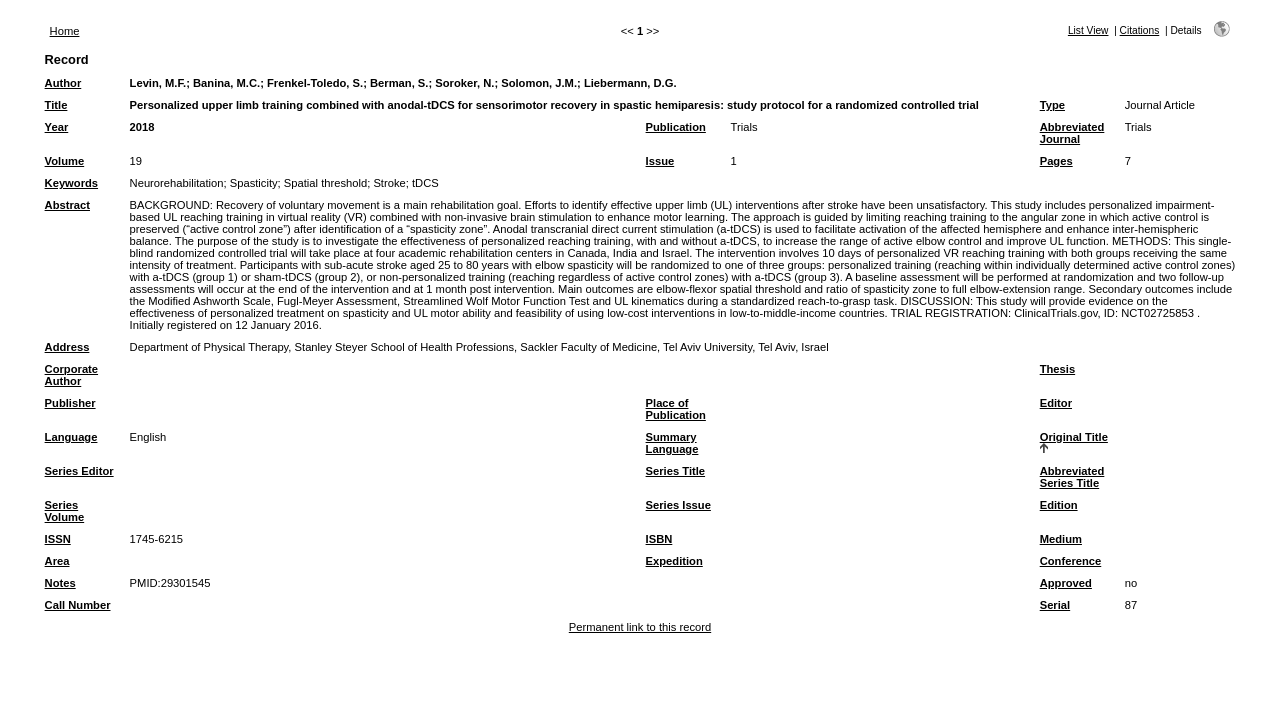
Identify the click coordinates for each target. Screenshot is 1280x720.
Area (57, 561)
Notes (60, 583)
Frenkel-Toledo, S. (315, 83)
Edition (1059, 505)
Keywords (71, 183)
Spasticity (254, 183)
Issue (660, 161)
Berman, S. (399, 83)
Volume (65, 161)
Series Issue (678, 505)
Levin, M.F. (158, 83)
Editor (1056, 403)
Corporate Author (71, 375)
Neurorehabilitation (177, 183)
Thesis (1057, 369)
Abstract (67, 205)
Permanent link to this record (640, 627)
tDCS (425, 183)
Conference (1071, 561)
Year (57, 127)
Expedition (674, 561)
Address (67, 347)
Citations (1140, 30)
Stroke (389, 183)
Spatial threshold (325, 183)
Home (65, 31)
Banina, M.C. (226, 83)
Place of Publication (676, 409)
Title (56, 105)
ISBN (659, 539)
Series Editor (79, 471)
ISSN (58, 539)
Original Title (1074, 437)
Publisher (70, 403)
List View (1088, 30)
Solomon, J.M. (539, 83)
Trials (744, 127)
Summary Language (672, 443)
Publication (676, 127)
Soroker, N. (464, 83)
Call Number (78, 605)
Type (1052, 105)
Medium (1061, 539)
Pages (1056, 161)
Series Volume (65, 511)
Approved (1066, 583)
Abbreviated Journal (1072, 133)
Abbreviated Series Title (1072, 477)
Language (71, 437)
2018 (142, 127)
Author (63, 83)
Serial (1055, 605)
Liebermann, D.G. (630, 83)
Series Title (676, 471)
